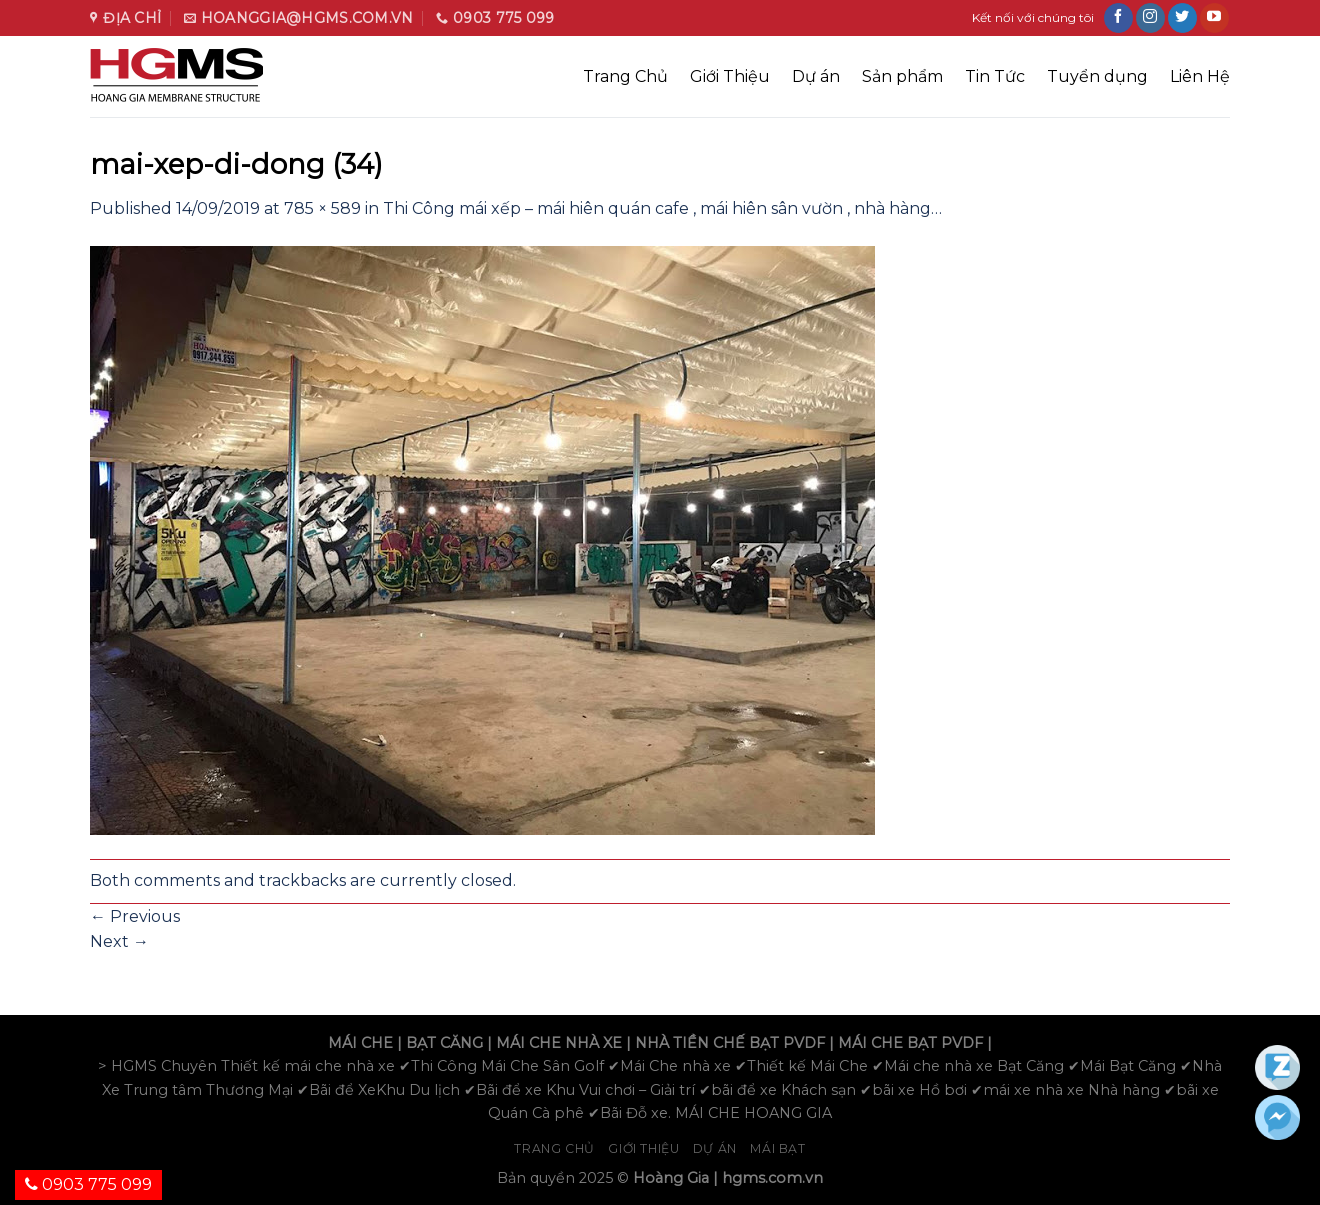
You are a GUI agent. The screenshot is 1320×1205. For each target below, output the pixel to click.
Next (119, 941)
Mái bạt (777, 1148)
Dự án (816, 76)
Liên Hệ (1200, 76)
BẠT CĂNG (444, 1043)
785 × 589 (322, 208)
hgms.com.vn (772, 1178)
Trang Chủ (625, 76)
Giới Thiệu (730, 76)
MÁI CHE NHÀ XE (559, 1043)
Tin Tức (995, 76)
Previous (135, 916)
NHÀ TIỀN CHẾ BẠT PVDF (730, 1043)
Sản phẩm (902, 76)
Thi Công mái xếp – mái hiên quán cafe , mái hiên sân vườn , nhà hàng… (662, 208)
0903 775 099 (88, 1184)
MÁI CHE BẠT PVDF (910, 1043)
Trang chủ (554, 1148)
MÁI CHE (360, 1043)
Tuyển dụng (1097, 76)
